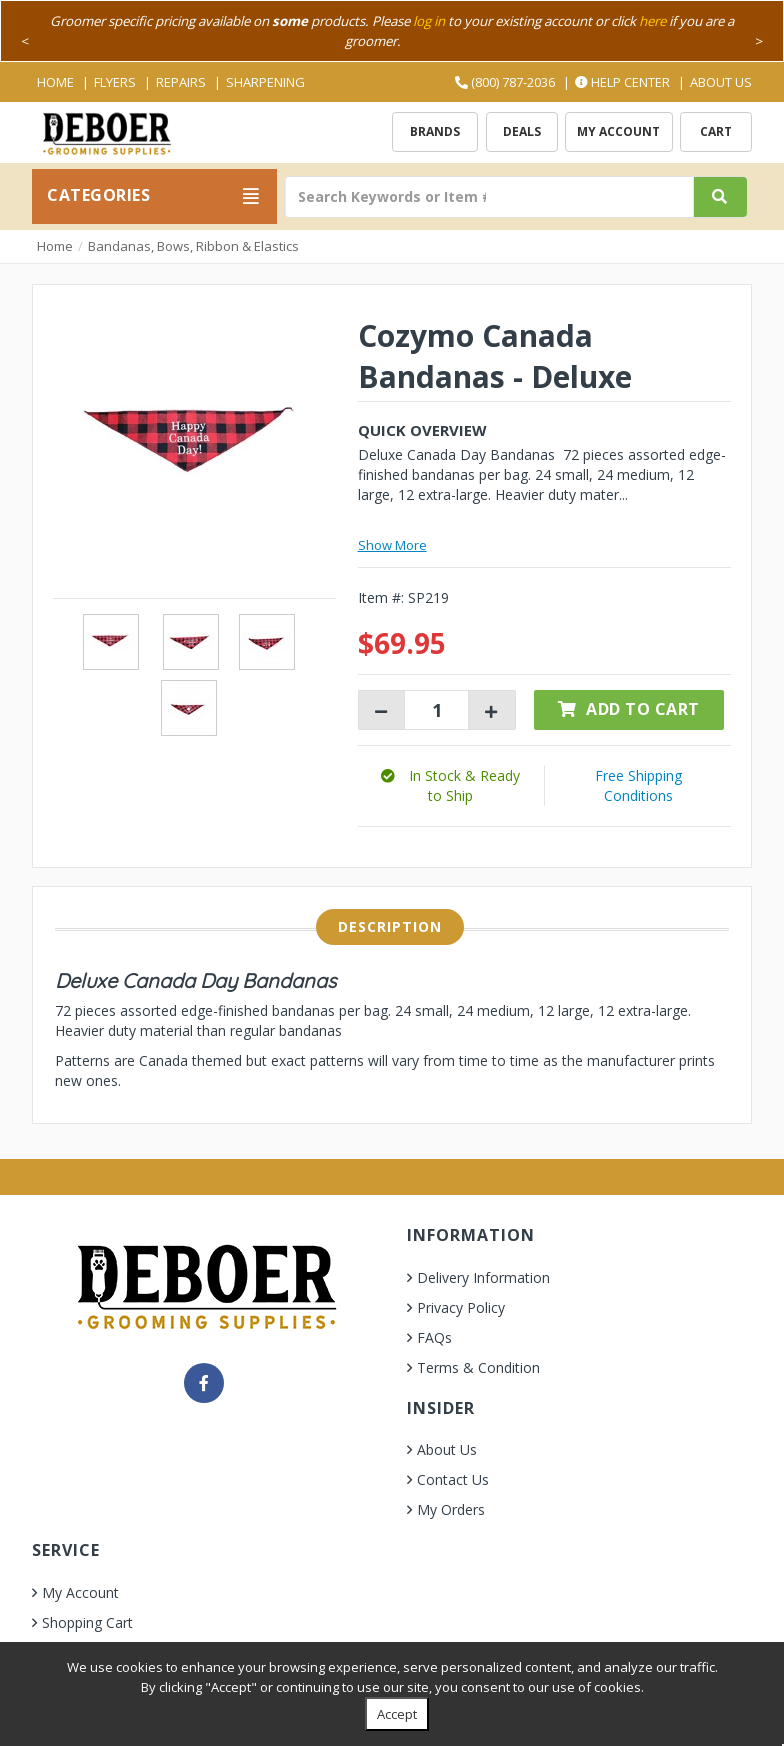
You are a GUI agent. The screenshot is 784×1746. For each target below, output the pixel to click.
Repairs (181, 82)
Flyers (115, 82)
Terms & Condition (478, 1367)
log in (429, 21)
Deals (522, 131)
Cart (716, 131)
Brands (435, 131)
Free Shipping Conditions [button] (638, 785)
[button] (450, 785)
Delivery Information (483, 1277)
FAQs (434, 1337)
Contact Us (453, 1479)
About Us (721, 82)
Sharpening (265, 82)
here (652, 21)
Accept (397, 1714)
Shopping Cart (87, 1622)
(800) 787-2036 (505, 82)
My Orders (451, 1509)
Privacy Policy (461, 1307)
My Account (618, 131)
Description (390, 926)
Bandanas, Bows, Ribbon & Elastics (193, 246)
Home (55, 82)
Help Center (622, 82)
